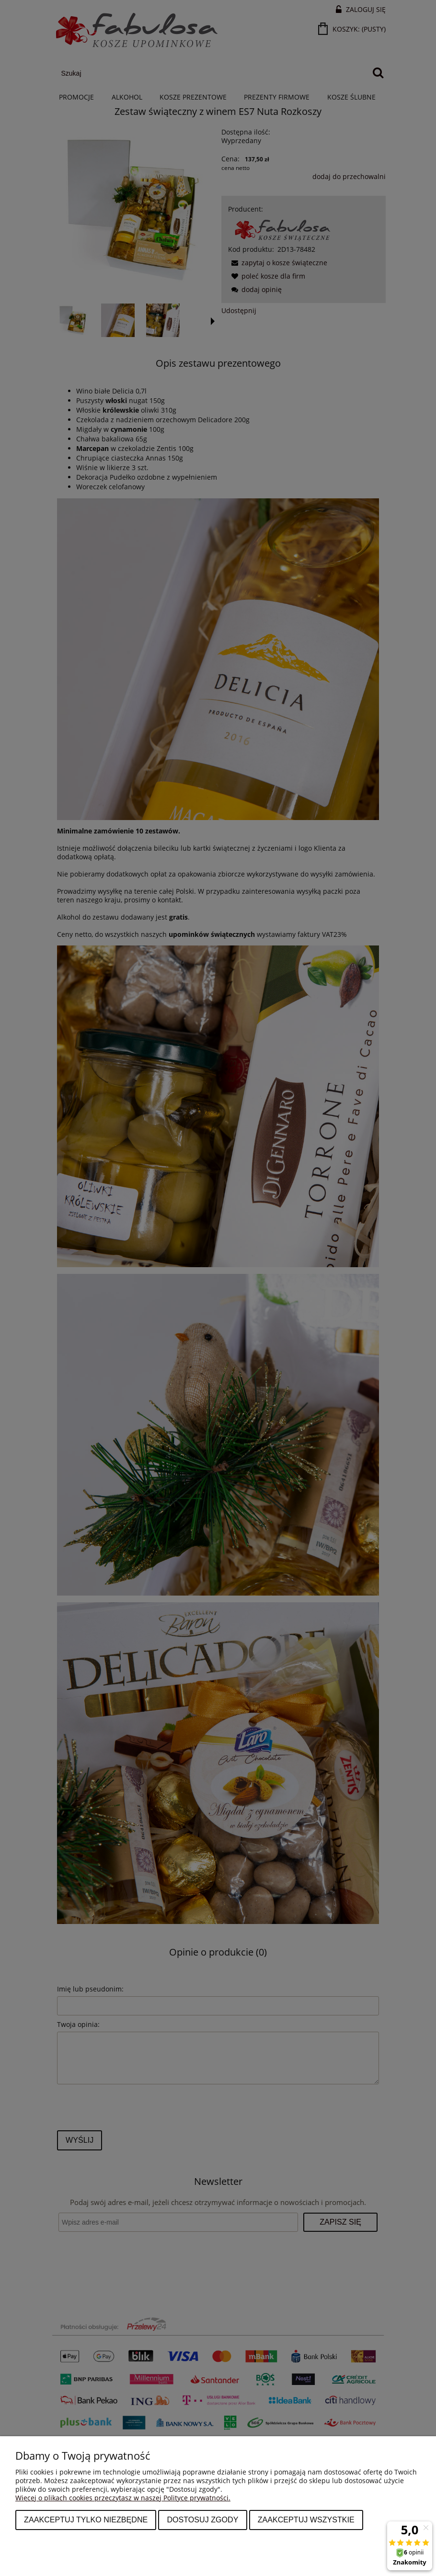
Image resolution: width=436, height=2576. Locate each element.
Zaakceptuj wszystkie (306, 2519)
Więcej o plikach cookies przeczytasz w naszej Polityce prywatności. (122, 2497)
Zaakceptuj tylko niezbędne (86, 2519)
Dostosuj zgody (202, 2519)
